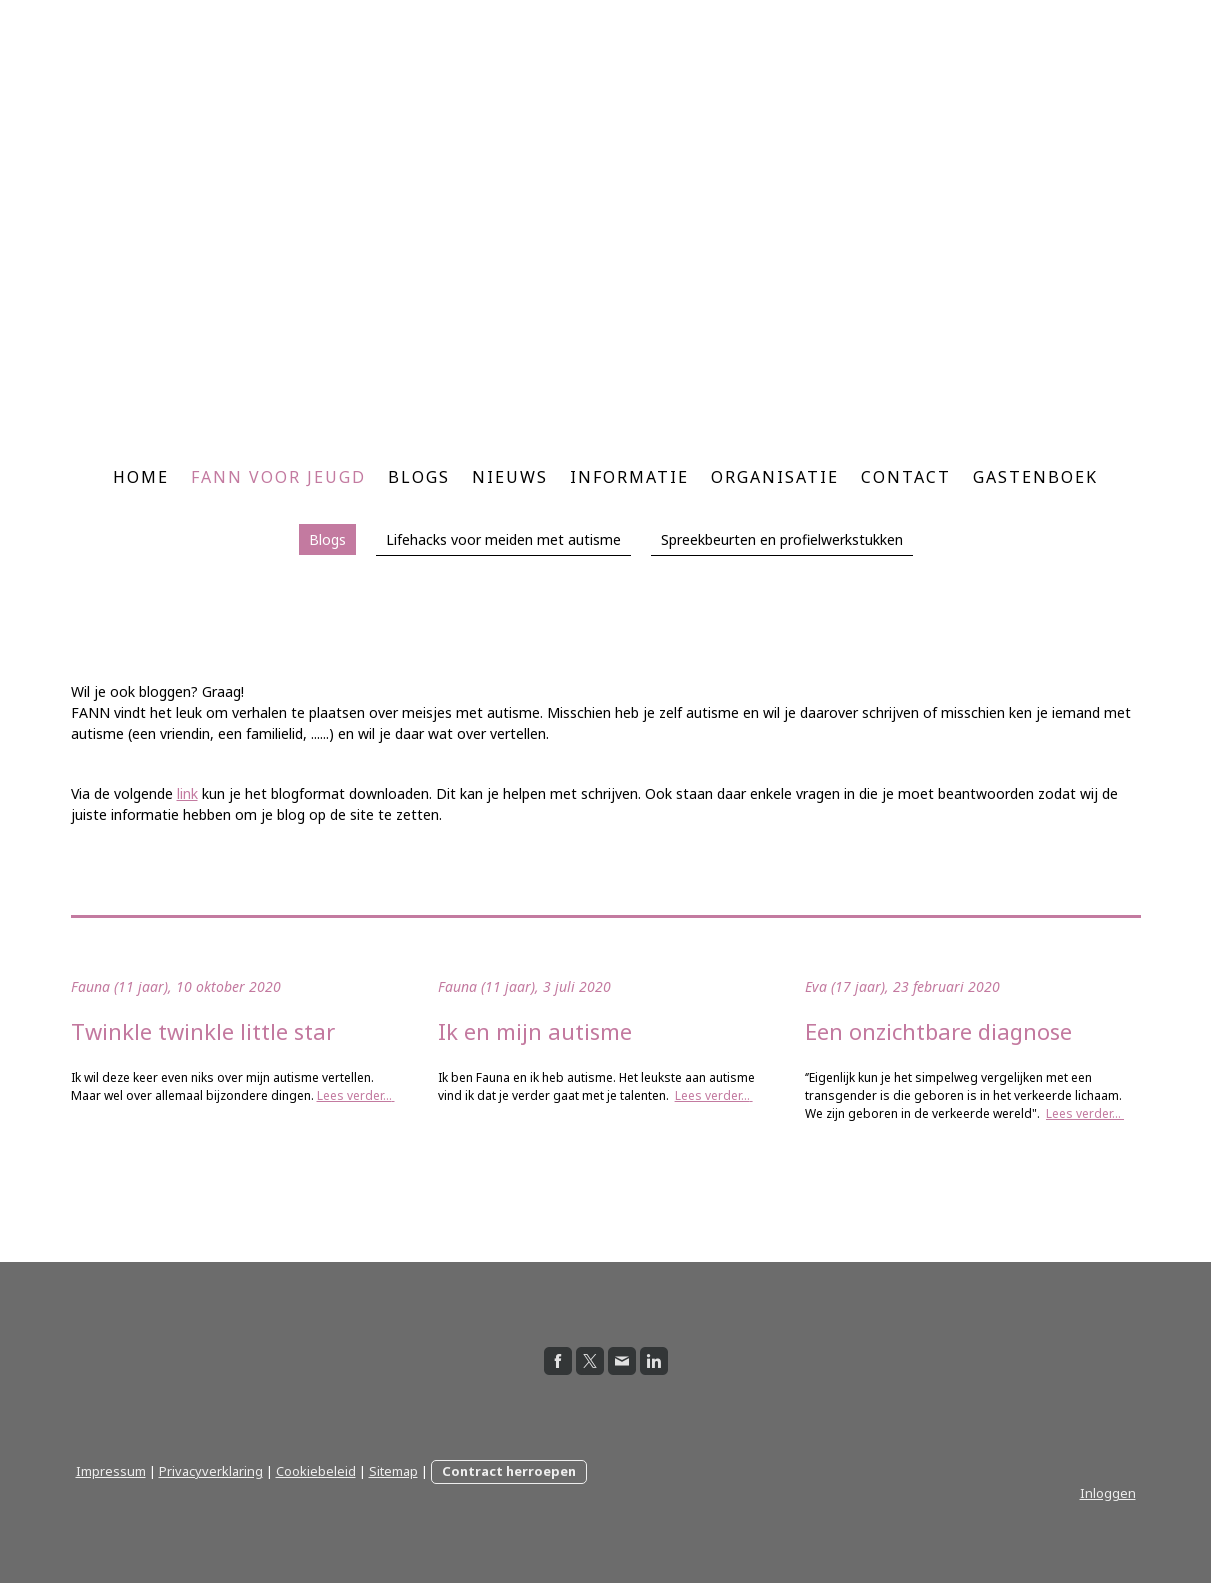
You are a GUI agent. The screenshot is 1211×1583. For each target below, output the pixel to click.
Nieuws (510, 477)
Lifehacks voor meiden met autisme (503, 539)
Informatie (629, 477)
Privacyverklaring (211, 1471)
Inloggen (1108, 1493)
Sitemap (393, 1471)
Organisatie (775, 477)
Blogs (419, 477)
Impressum (111, 1471)
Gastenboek (1035, 477)
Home (141, 477)
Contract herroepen (509, 1471)
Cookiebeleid (316, 1471)
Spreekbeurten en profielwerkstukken (782, 539)
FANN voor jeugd (278, 477)
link (187, 793)
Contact (906, 477)
